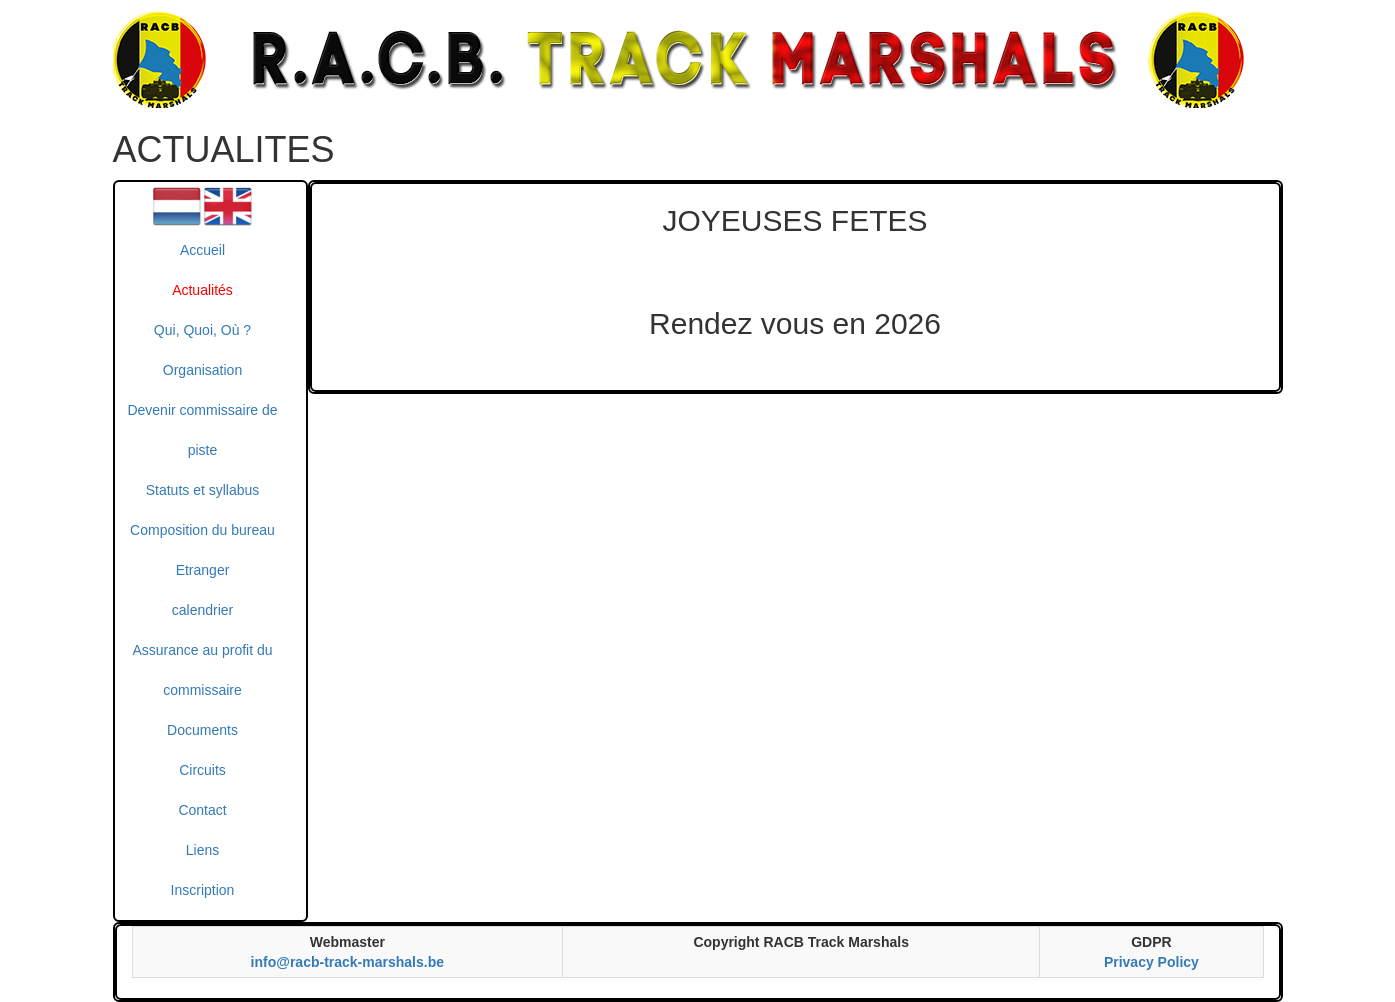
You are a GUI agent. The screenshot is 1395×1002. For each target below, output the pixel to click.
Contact (202, 810)
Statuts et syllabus (203, 490)
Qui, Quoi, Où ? (202, 330)
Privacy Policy (1151, 962)
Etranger (203, 570)
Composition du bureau (202, 530)
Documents (202, 730)
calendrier (202, 610)
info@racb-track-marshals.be (347, 962)
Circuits (202, 770)
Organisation (202, 370)
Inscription (203, 890)
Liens (202, 850)
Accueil (202, 250)
